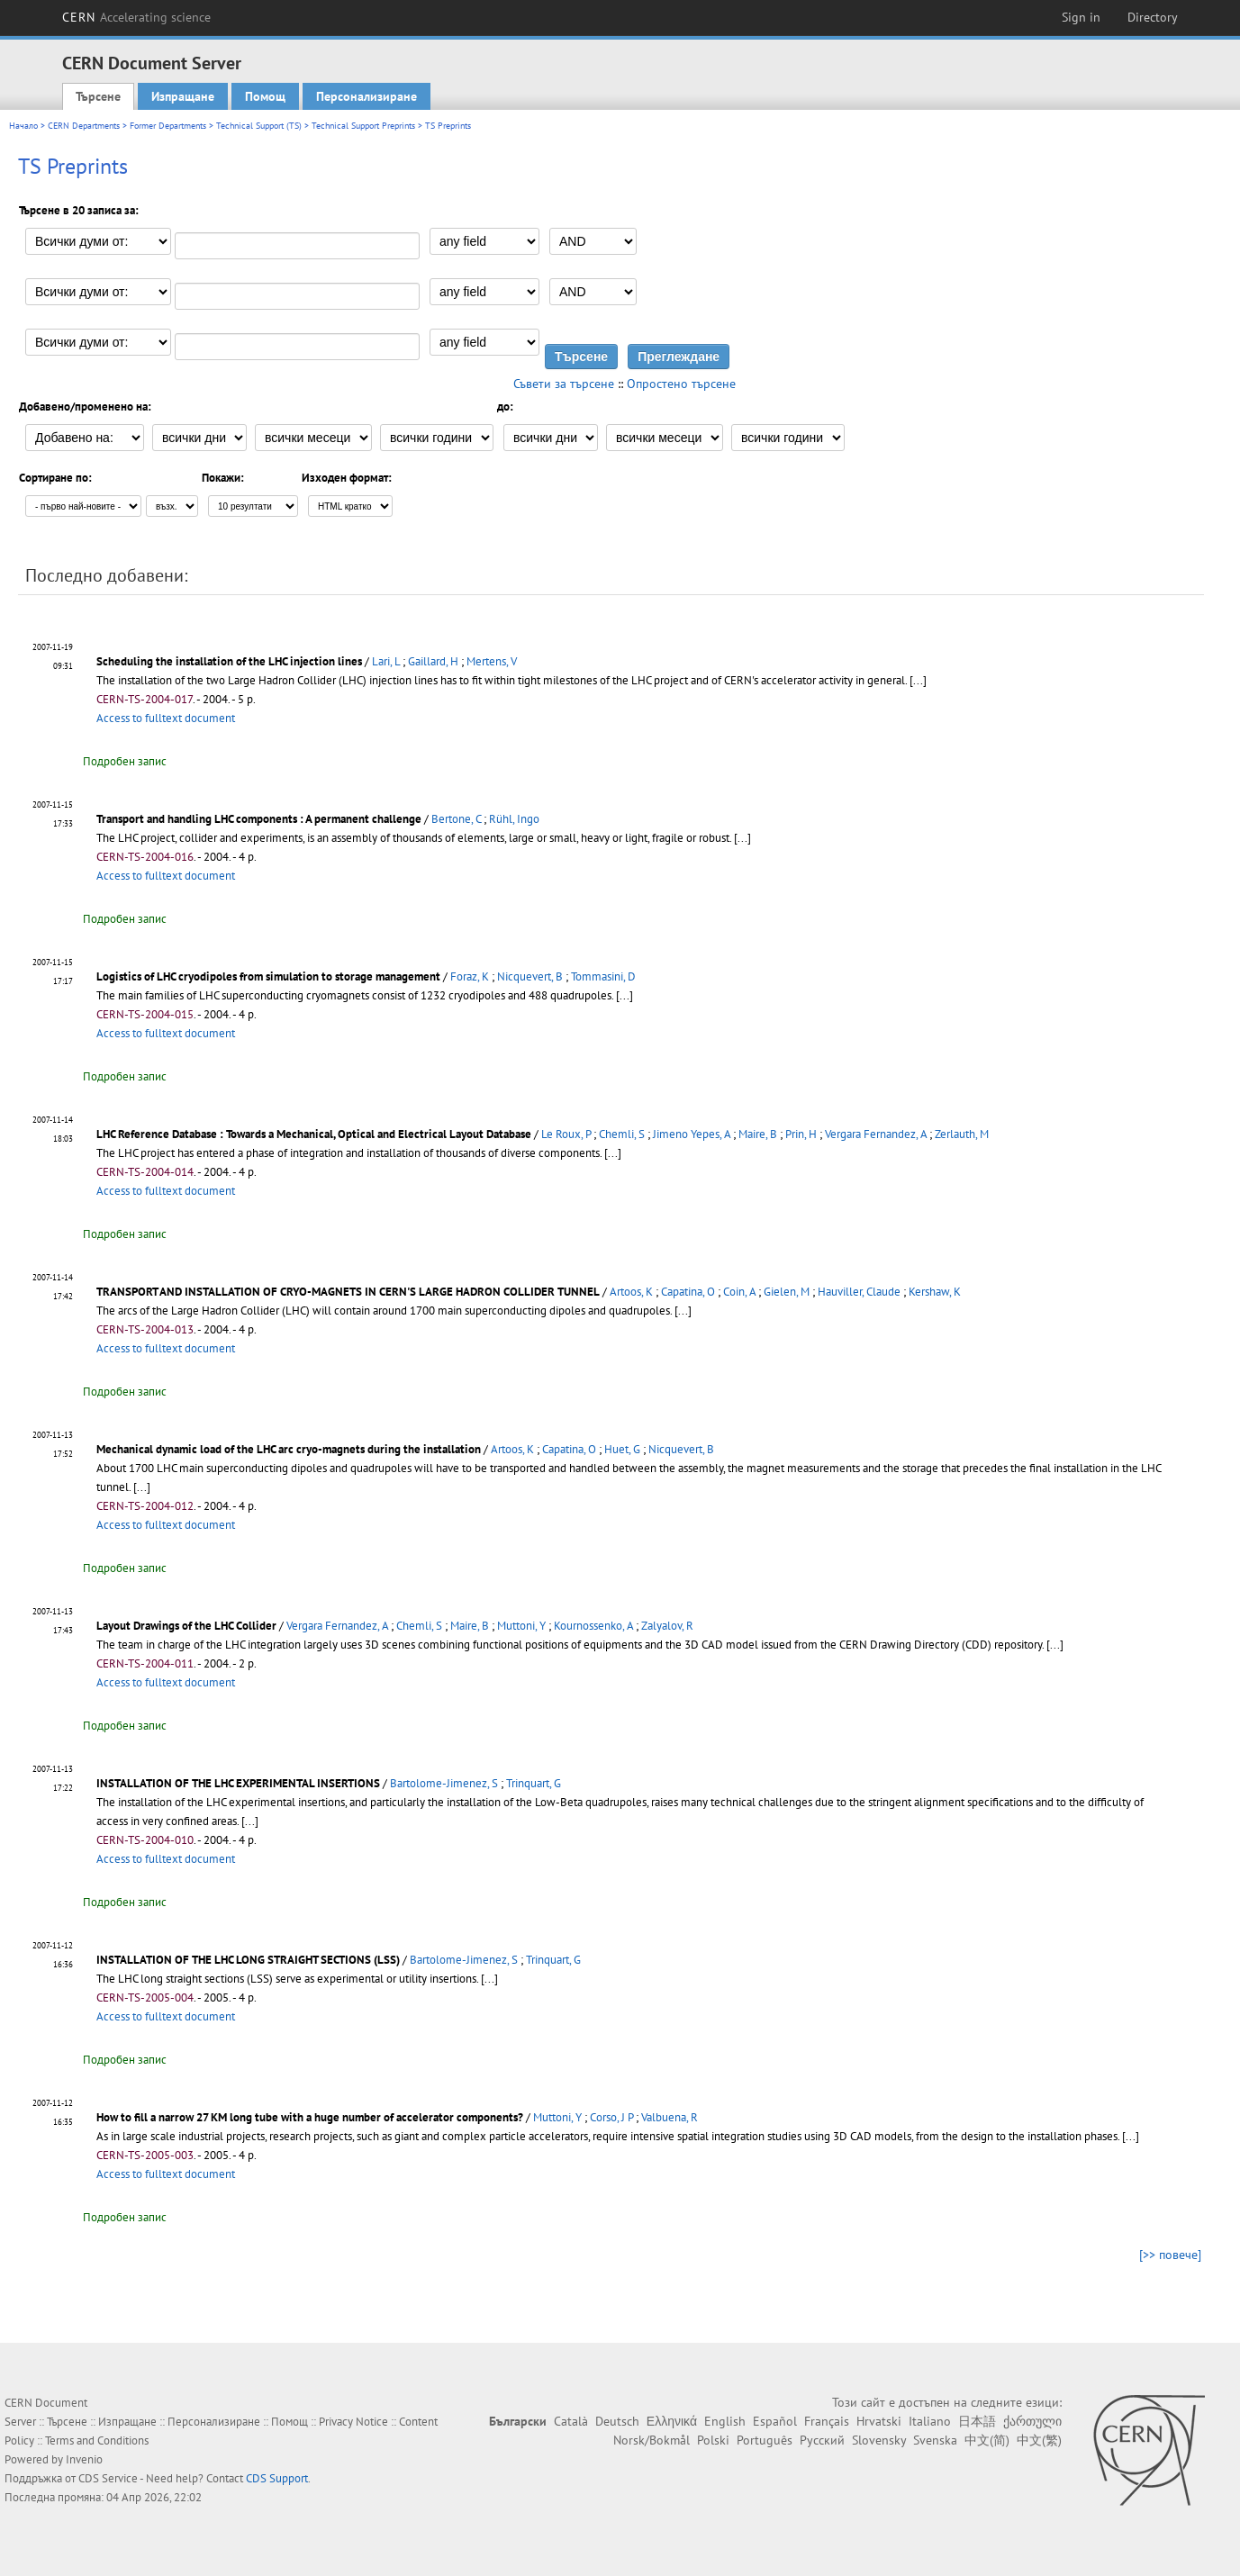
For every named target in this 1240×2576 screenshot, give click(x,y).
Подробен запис (125, 761)
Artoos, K (631, 1291)
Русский (822, 2440)
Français (826, 2421)
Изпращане (182, 96)
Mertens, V (491, 661)
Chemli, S (622, 1134)
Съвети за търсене (563, 383)
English (725, 2421)
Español (775, 2421)
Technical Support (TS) (259, 125)
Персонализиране (366, 96)
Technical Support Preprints (363, 125)
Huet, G (622, 1449)
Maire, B (757, 1134)
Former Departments (168, 125)
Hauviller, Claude (859, 1291)
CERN (137, 17)
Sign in (1081, 17)
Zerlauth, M (962, 1134)
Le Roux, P (566, 1134)
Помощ (265, 96)
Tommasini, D (603, 976)
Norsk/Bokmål (651, 2440)
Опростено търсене (681, 383)
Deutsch (617, 2421)
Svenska (935, 2440)
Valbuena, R (669, 2117)
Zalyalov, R (667, 1625)
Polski (713, 2440)
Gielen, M (787, 1291)
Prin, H (801, 1134)
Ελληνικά (672, 2421)
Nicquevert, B (530, 976)
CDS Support (277, 2478)
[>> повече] (1170, 2254)
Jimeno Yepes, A (691, 1134)
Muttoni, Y (521, 1625)
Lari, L (386, 661)
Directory (1152, 17)
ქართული (1032, 2421)
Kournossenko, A (593, 1625)
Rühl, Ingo (514, 819)
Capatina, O (688, 1291)
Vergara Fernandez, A (876, 1134)
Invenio (84, 2459)
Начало (23, 125)
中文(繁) (1039, 2440)
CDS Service (108, 2478)
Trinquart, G (533, 1783)
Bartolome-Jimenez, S (444, 1783)
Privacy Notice (353, 2421)
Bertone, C (456, 819)
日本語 (977, 2421)
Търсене (98, 96)
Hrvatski (878, 2421)
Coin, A (739, 1291)
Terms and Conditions (97, 2440)
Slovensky (879, 2440)
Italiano (930, 2421)
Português (764, 2440)
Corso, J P (611, 2117)
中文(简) (986, 2440)
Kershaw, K (935, 1291)
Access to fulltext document (165, 718)
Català (571, 2421)
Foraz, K (469, 976)
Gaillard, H (433, 661)
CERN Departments (84, 125)
